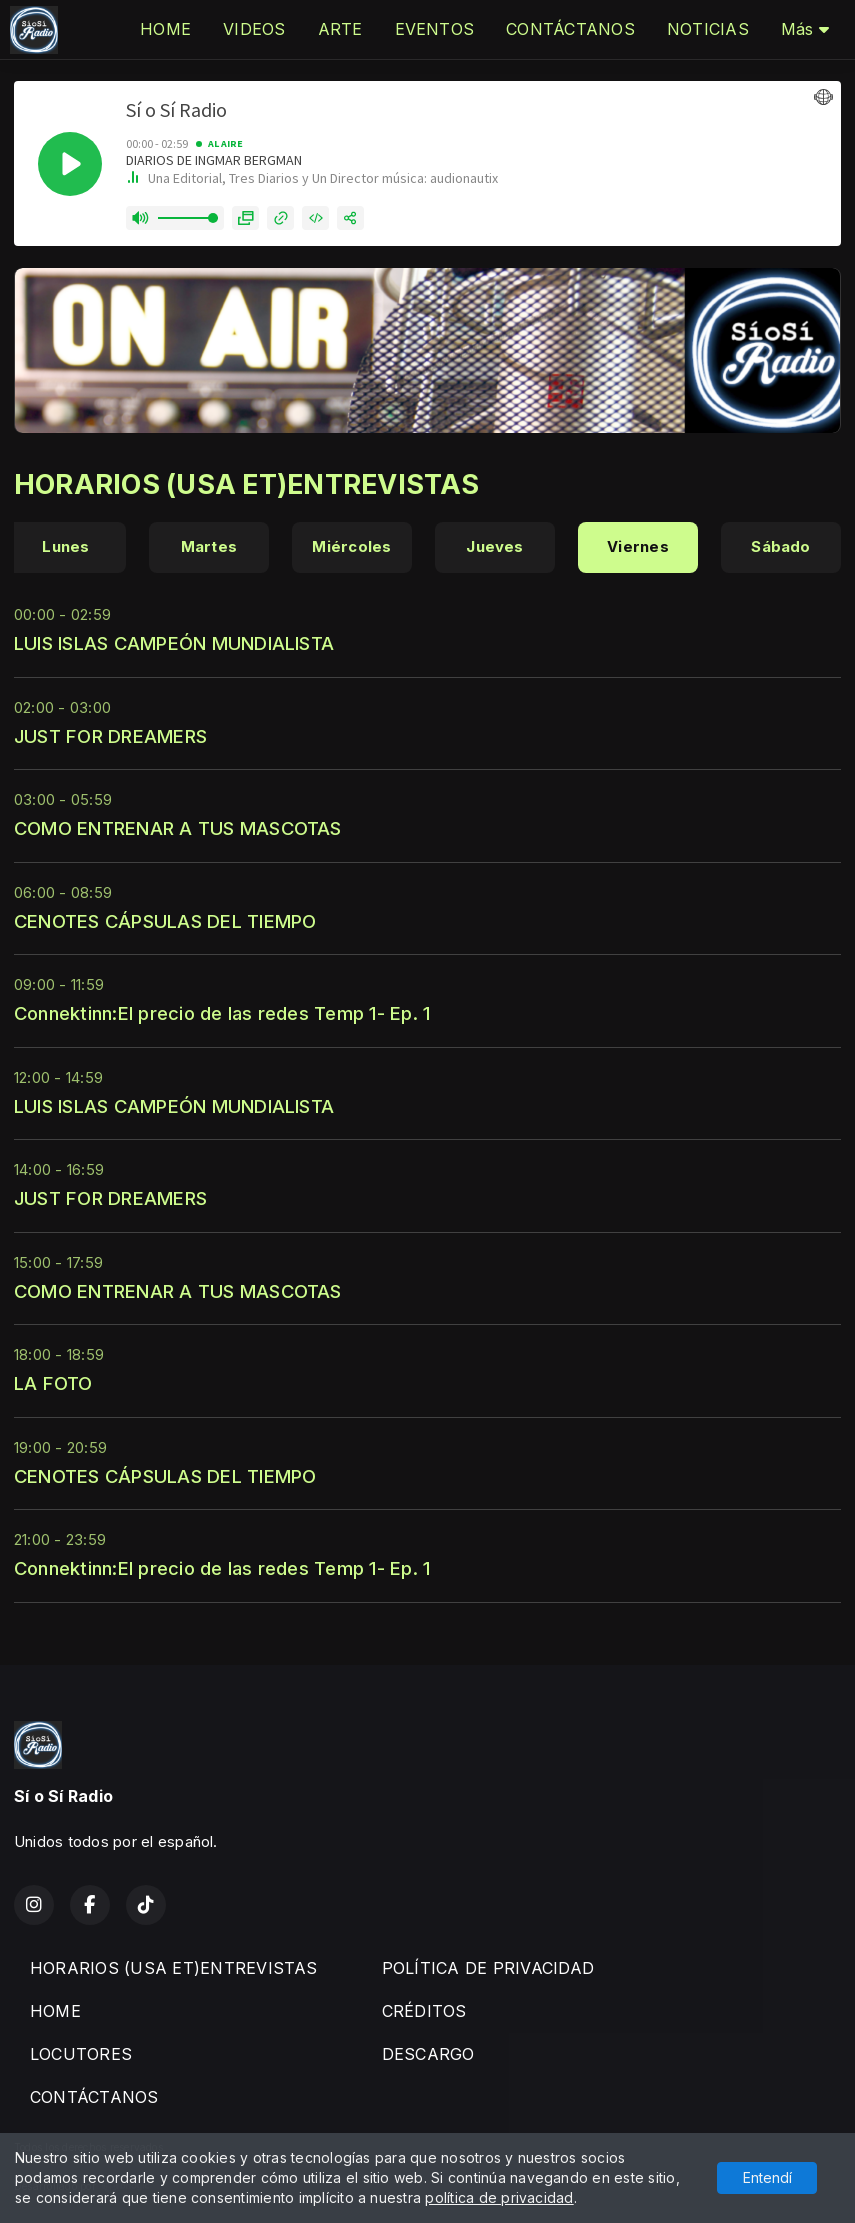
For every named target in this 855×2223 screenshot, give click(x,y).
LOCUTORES (81, 2054)
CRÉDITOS (424, 2011)
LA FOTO (53, 1383)
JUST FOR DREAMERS (110, 736)
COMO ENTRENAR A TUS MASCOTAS (178, 828)
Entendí (767, 2177)
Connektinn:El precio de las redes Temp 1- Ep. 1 (222, 1013)
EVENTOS (435, 29)
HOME (165, 29)
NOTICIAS (708, 29)
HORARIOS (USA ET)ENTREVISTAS (174, 1968)
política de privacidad (499, 2197)
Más (805, 29)
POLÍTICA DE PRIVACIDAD (488, 1968)
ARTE (340, 29)
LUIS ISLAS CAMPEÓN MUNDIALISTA (174, 643)
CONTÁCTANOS (570, 29)
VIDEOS (254, 29)
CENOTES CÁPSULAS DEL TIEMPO (165, 921)
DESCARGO (428, 2054)
